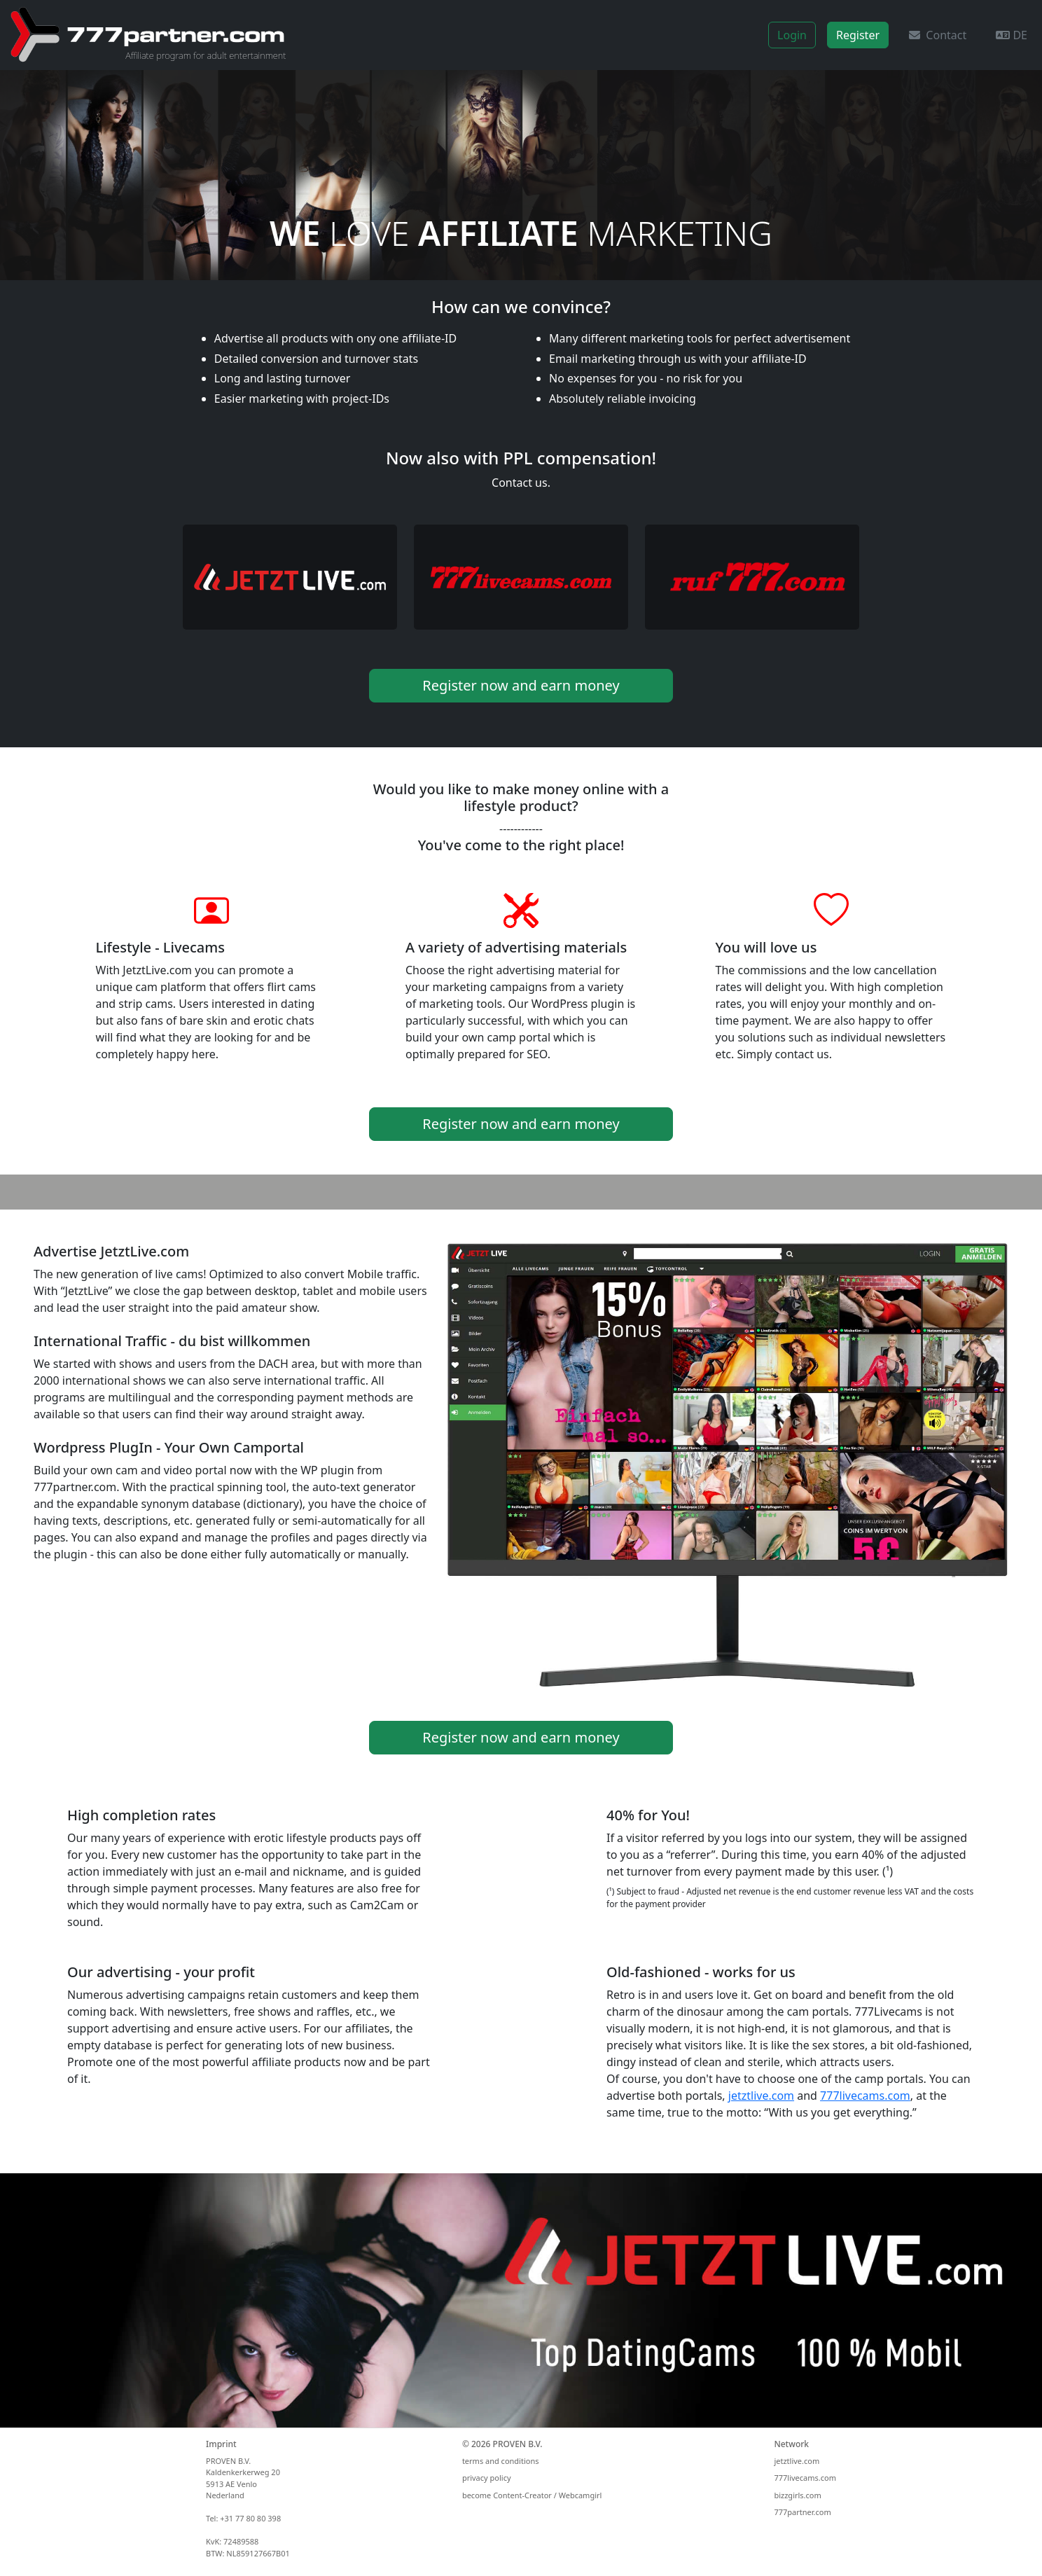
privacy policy (486, 2477)
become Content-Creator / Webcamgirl (532, 2495)
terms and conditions (500, 2461)
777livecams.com (865, 2095)
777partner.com (802, 2512)
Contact (937, 35)
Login (792, 35)
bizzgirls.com (797, 2495)
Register (858, 35)
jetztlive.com (761, 2095)
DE (1011, 35)
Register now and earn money (520, 685)
